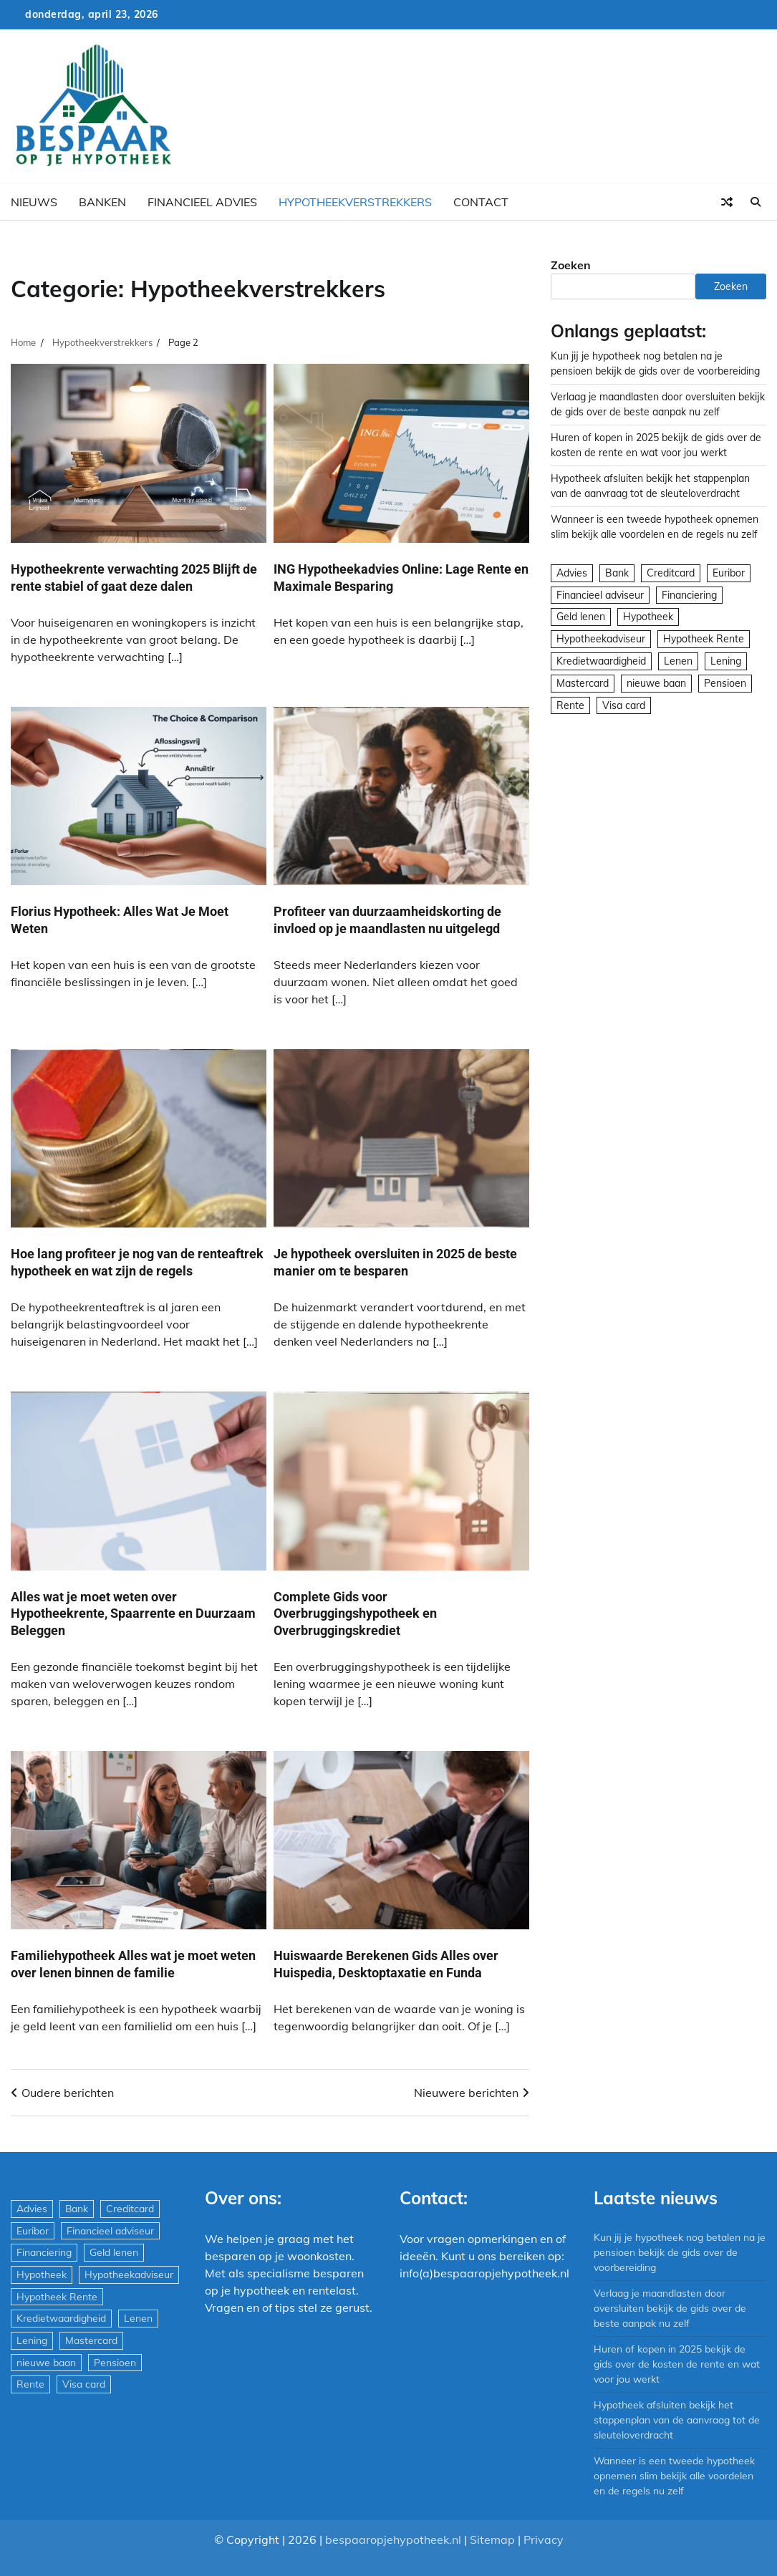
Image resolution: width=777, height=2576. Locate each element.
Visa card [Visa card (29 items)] (623, 705)
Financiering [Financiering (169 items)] (689, 595)
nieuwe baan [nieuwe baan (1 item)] (656, 683)
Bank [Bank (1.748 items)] (617, 572)
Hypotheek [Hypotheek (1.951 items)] (648, 616)
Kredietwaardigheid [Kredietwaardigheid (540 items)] (601, 661)
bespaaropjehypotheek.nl (393, 2539)
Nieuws (34, 202)
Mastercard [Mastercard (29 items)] (582, 683)
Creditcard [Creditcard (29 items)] (671, 572)
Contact (480, 202)
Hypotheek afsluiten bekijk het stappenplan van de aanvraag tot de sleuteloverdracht (677, 2419)
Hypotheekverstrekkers (355, 202)
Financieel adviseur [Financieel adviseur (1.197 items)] (600, 595)
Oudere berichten (67, 2092)
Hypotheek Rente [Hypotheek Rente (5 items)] (703, 638)
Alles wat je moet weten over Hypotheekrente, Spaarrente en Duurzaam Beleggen (133, 1613)
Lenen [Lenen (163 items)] (678, 661)
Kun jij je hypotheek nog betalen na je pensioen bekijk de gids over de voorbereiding (680, 2252)
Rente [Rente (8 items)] (570, 705)
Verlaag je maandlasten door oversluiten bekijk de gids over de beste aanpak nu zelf (670, 2308)
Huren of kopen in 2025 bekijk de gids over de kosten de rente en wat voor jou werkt (677, 2364)
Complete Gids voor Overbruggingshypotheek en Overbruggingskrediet (355, 1613)
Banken (102, 202)
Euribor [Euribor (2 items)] (729, 572)
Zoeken (571, 265)
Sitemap (492, 2539)
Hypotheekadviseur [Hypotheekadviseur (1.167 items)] (600, 638)
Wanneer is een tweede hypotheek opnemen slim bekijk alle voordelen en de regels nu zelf (675, 2475)
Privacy (543, 2539)
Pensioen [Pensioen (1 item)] (725, 683)
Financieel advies (202, 202)
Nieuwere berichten (466, 2092)
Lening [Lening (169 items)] (725, 661)
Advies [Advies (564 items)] (571, 572)
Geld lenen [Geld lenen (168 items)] (580, 616)
